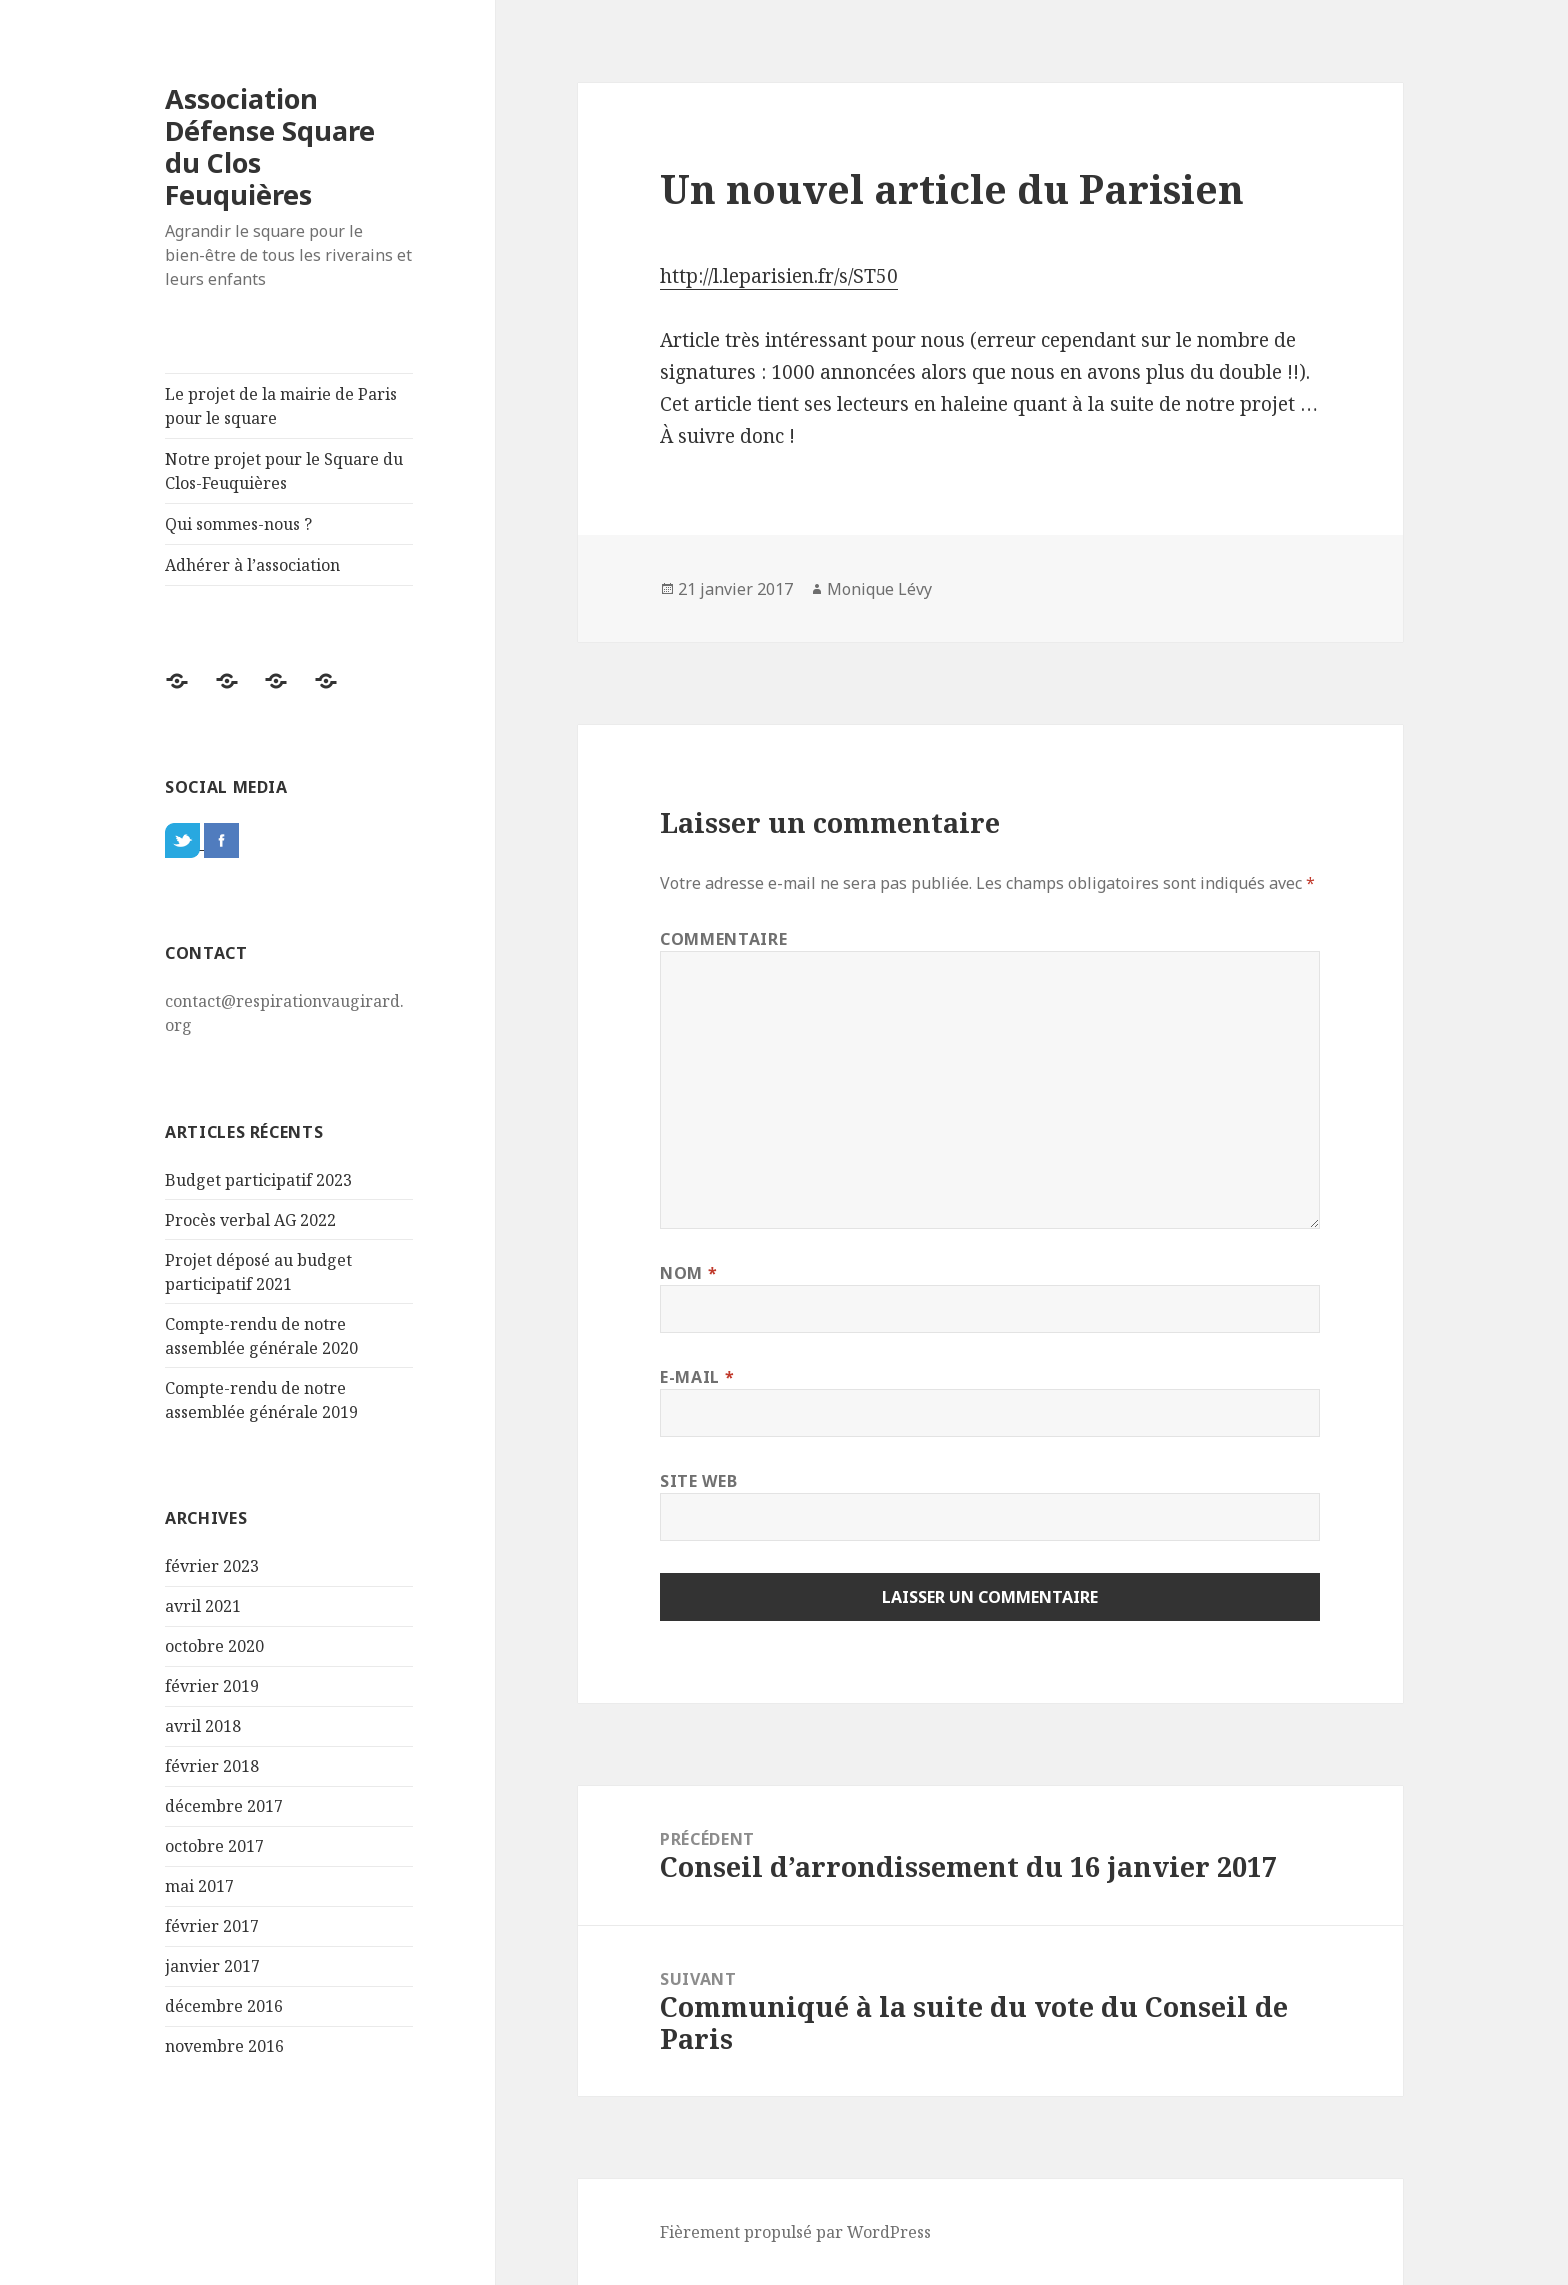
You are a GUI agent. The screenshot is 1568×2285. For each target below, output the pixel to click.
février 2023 (212, 1566)
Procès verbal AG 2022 (250, 1220)
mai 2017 (199, 1886)
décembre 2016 (224, 2006)
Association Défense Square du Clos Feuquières (270, 146)
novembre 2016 (224, 2046)
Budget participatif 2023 (258, 1180)
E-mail (697, 1377)
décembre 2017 (224, 1806)
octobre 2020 (214, 1646)
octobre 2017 (214, 1846)
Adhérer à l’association (252, 565)
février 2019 (212, 1686)
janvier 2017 (212, 1966)
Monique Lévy (879, 589)
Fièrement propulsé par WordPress (795, 2232)
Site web (698, 1481)
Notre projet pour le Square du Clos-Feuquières (284, 471)
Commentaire (723, 939)
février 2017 (212, 1926)
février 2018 (212, 1766)
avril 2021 (203, 1606)
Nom (688, 1273)
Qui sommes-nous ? (238, 524)
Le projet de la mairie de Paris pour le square (281, 406)
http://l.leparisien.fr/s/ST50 (779, 276)
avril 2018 (203, 1726)
